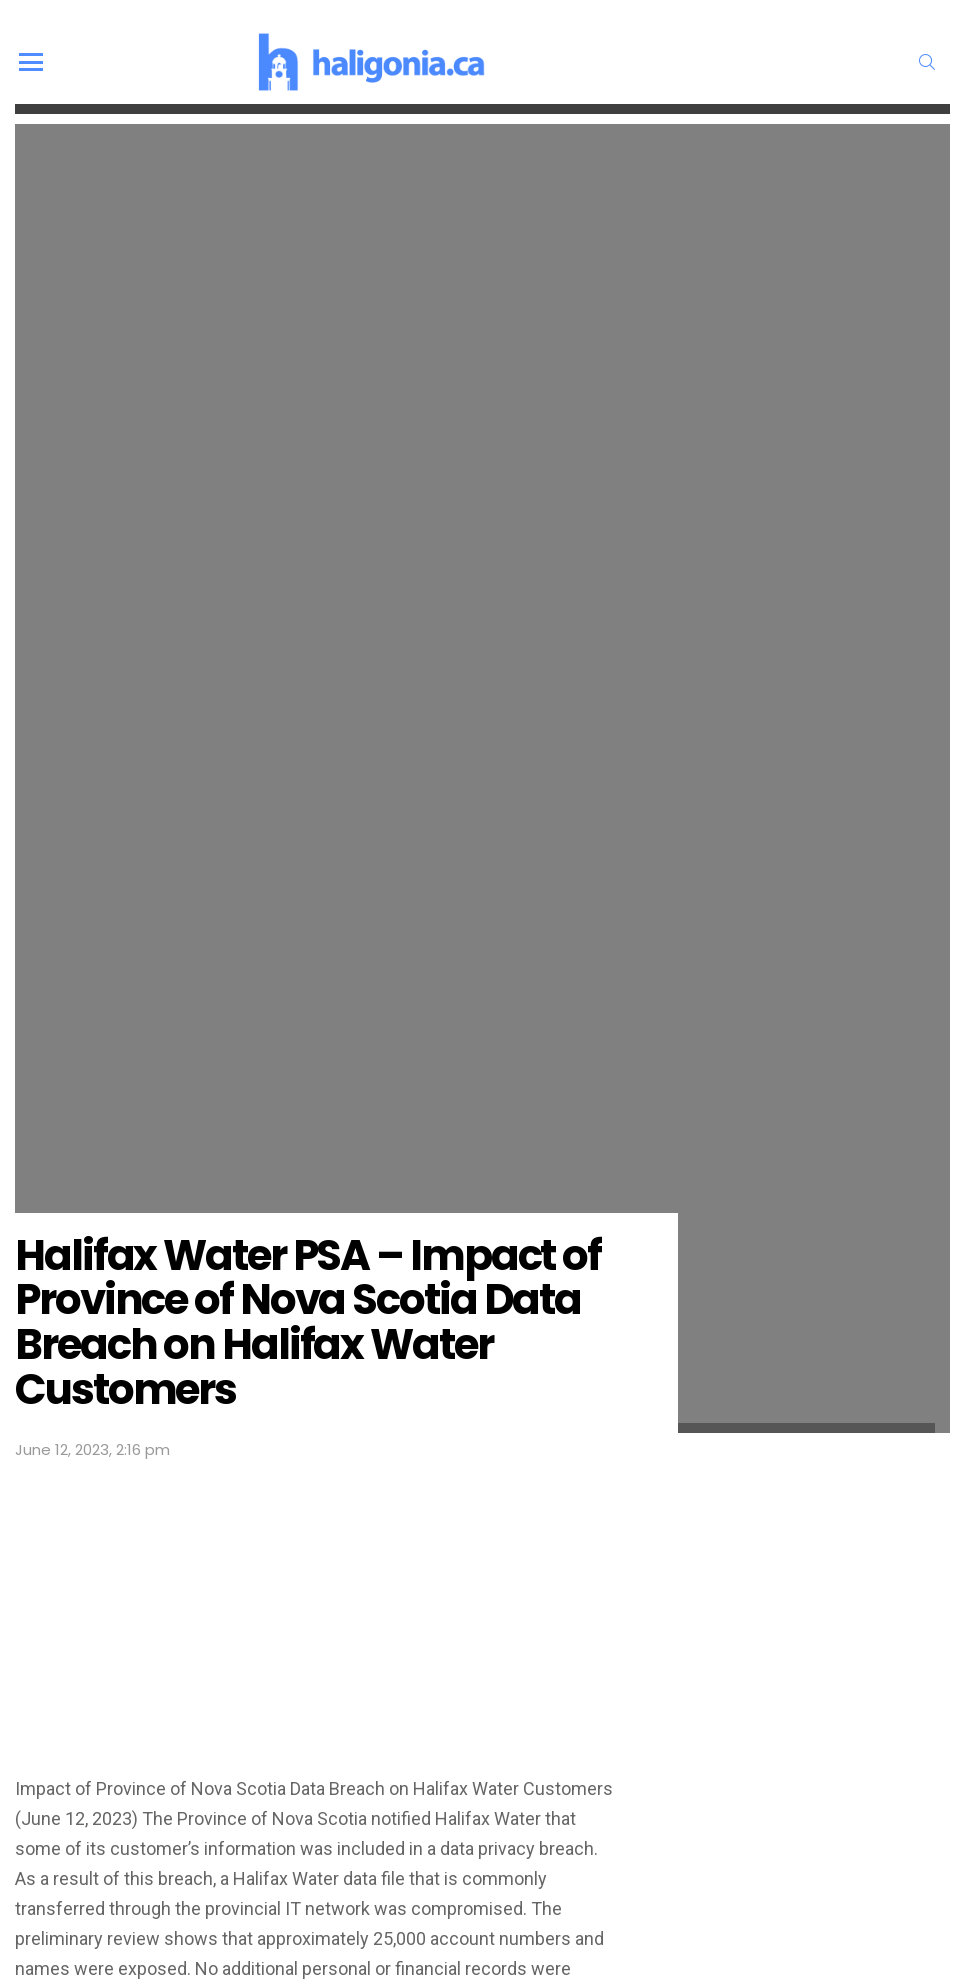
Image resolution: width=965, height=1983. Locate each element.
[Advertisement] (321, 1613)
